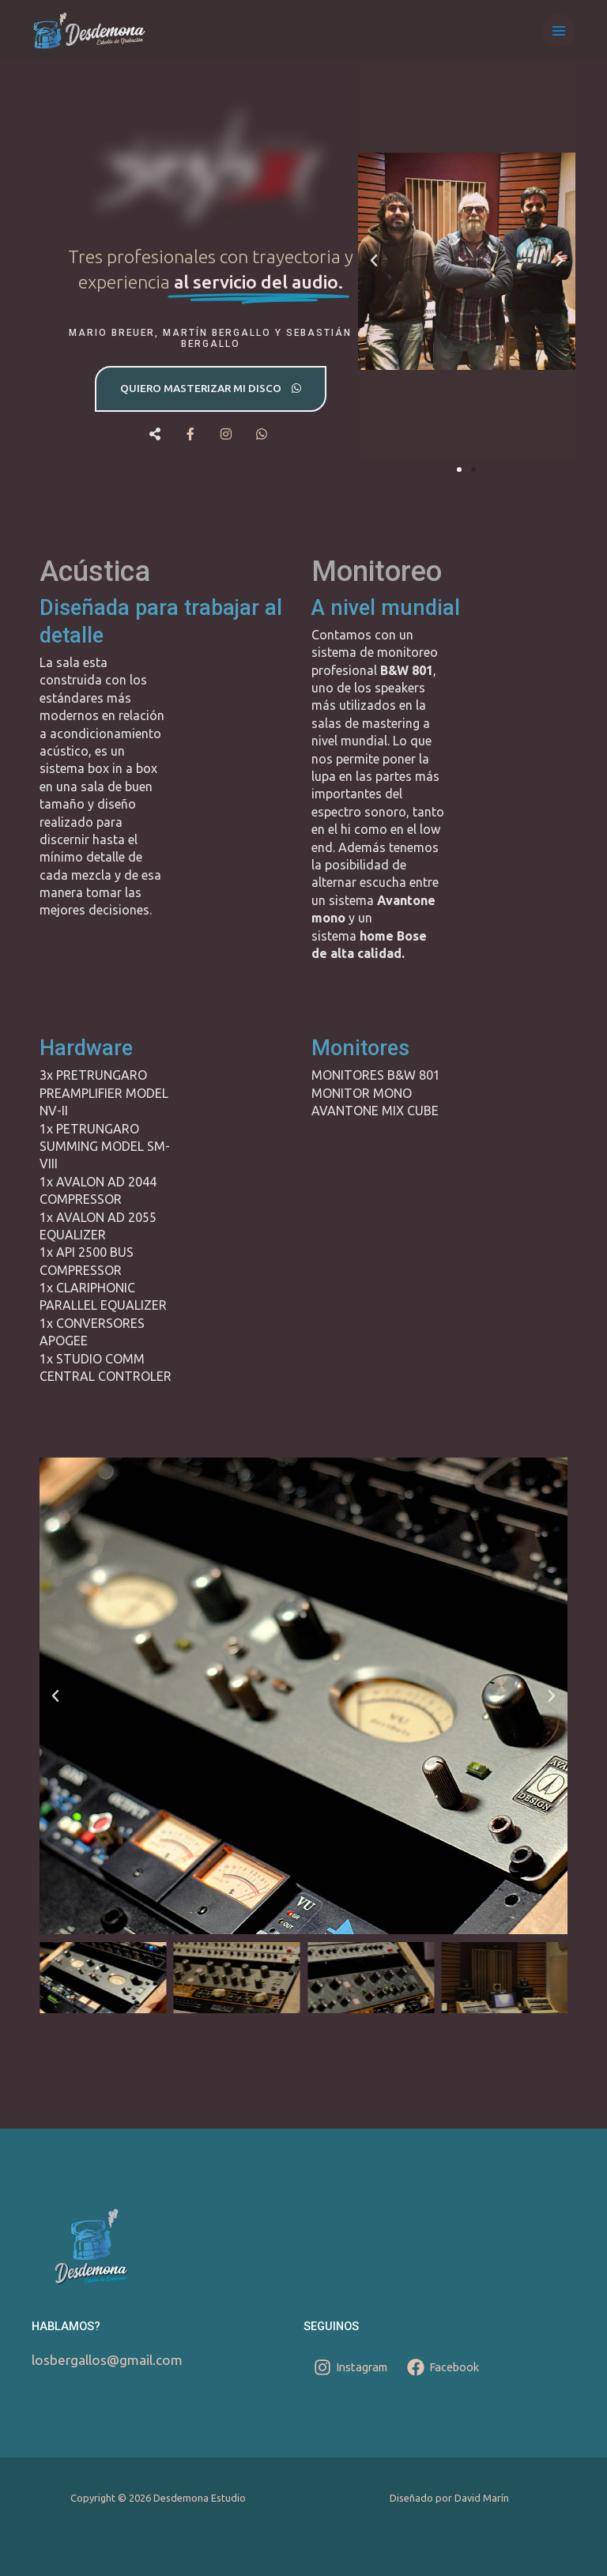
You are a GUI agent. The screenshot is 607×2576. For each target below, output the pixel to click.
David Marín (481, 2497)
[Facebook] (443, 2367)
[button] (374, 261)
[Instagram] (350, 2367)
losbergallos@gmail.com (107, 2359)
